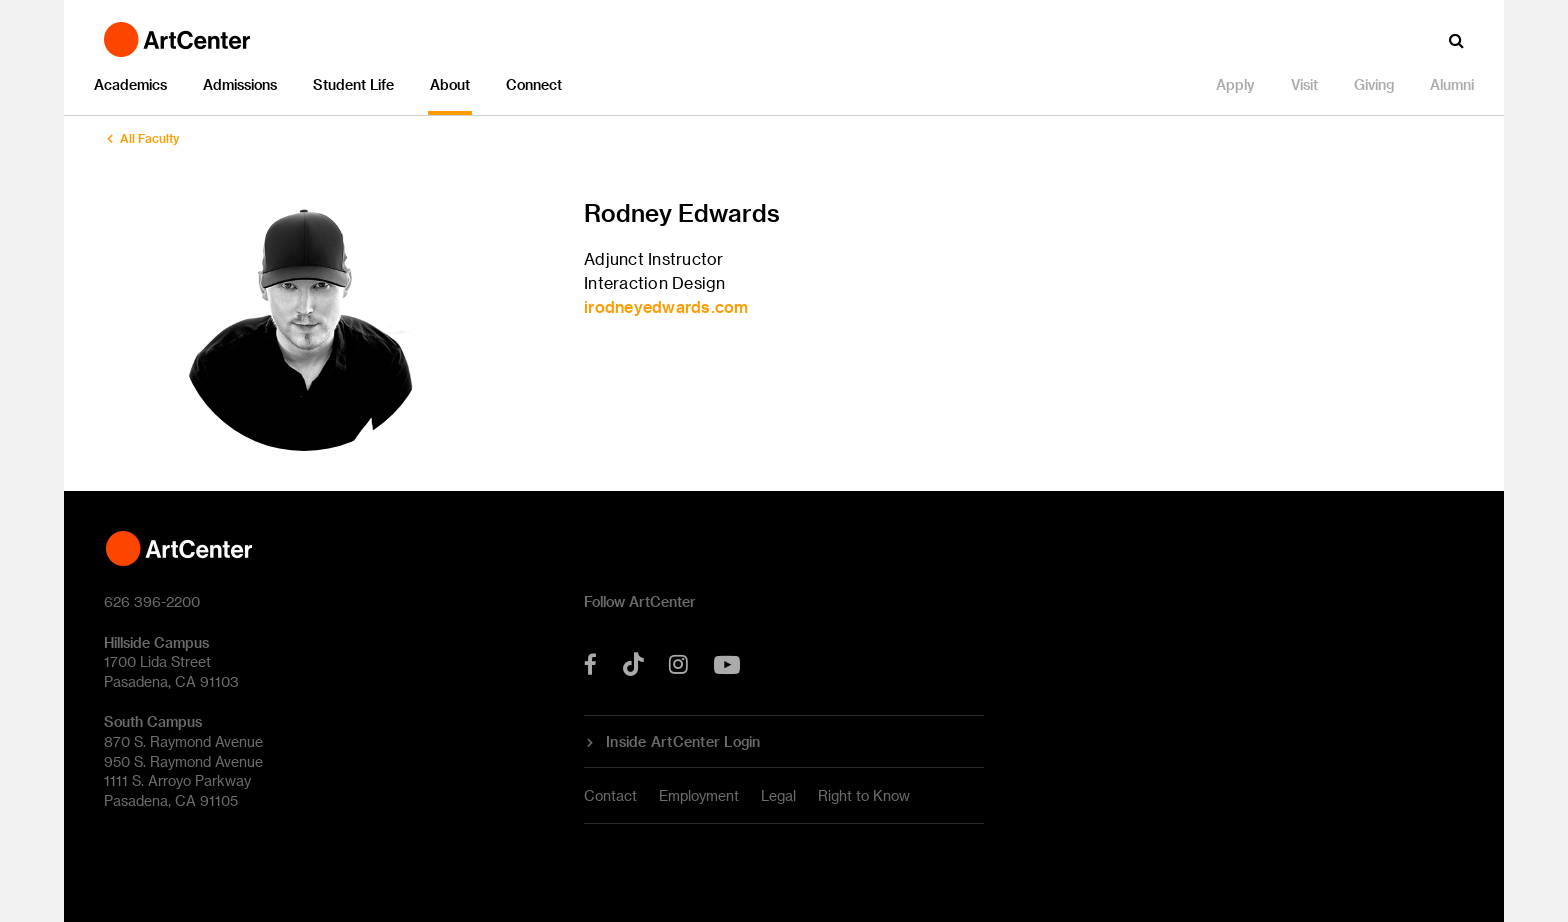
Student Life (353, 84)
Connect (534, 84)
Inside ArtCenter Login (683, 742)
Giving (1374, 84)
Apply (1235, 84)
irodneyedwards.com (666, 306)
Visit (1304, 84)
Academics (130, 84)
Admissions (240, 84)
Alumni (1452, 84)
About (450, 84)
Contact (610, 795)
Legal (778, 795)
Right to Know (864, 795)
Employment (699, 795)
